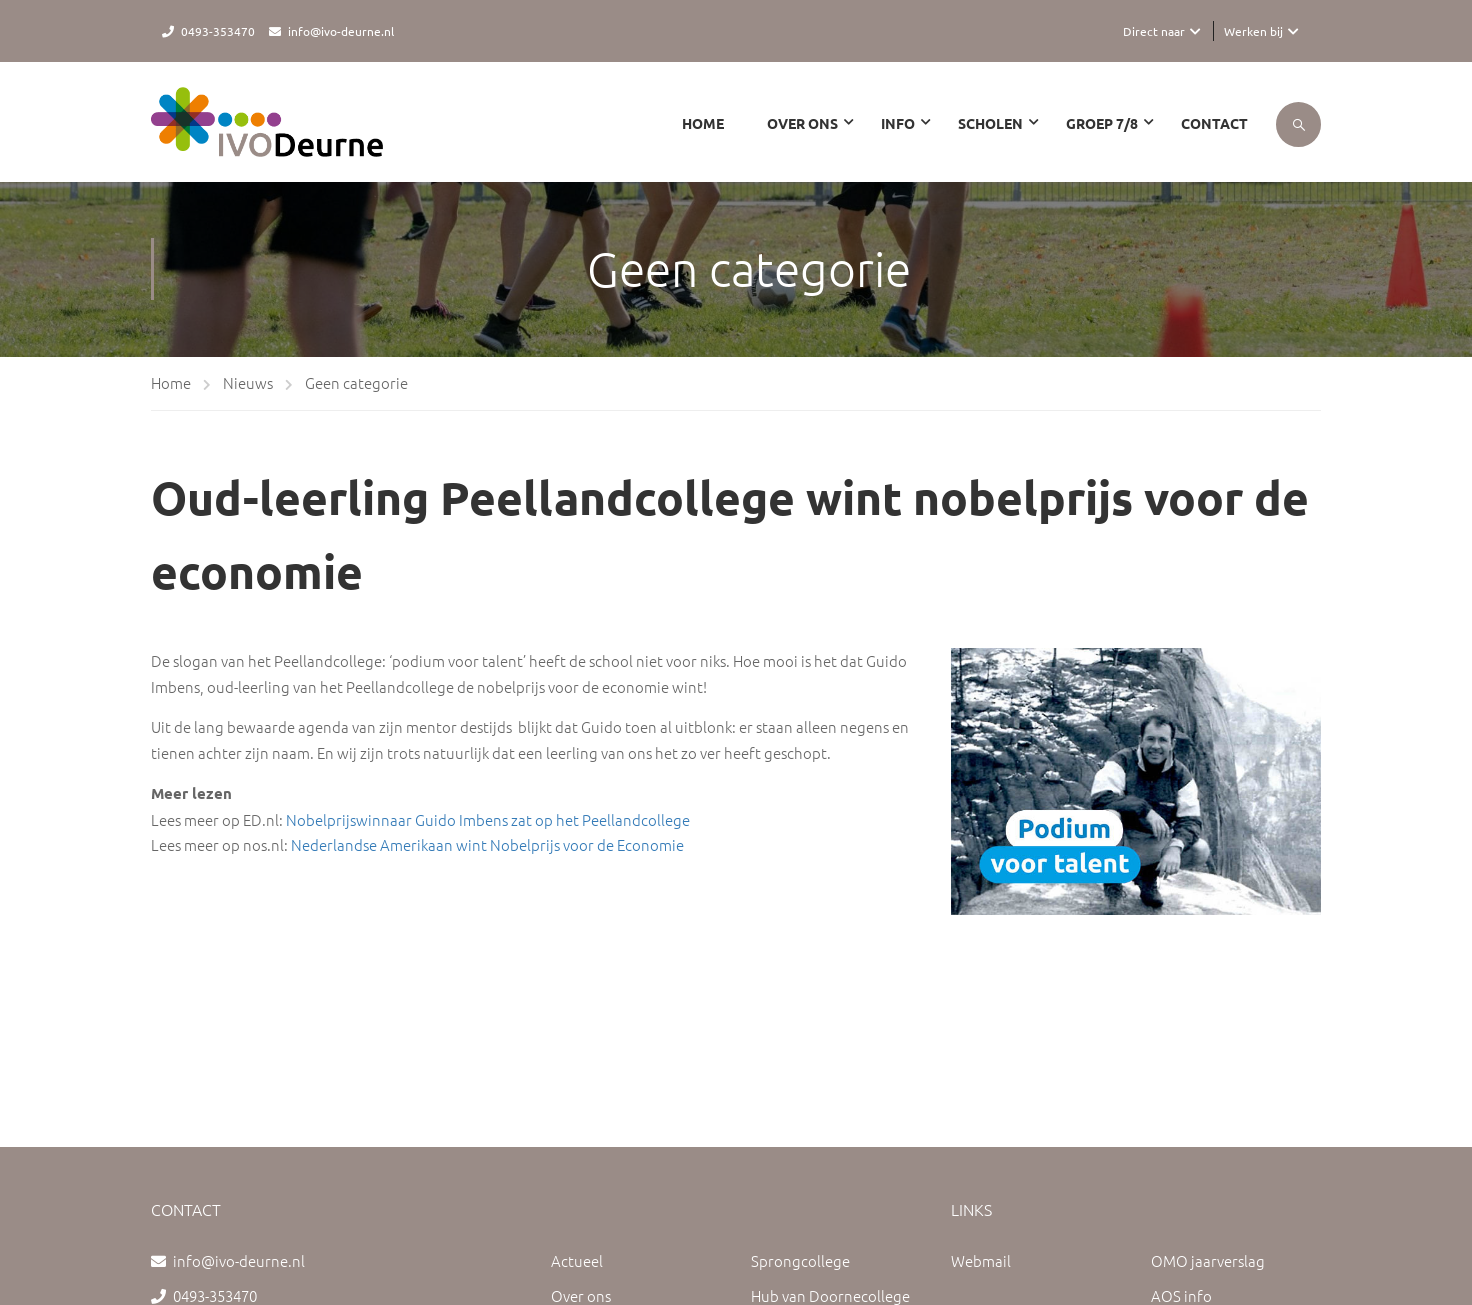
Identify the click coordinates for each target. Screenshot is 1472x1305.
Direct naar (1154, 31)
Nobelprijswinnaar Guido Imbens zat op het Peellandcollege (488, 819)
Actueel (577, 1260)
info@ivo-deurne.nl (341, 31)
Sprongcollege (800, 1260)
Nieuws (248, 382)
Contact (1214, 123)
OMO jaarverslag (1208, 1260)
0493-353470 (218, 31)
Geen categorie (356, 382)
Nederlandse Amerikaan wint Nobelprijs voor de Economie (487, 844)
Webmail (981, 1260)
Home (703, 123)
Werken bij (1253, 31)
